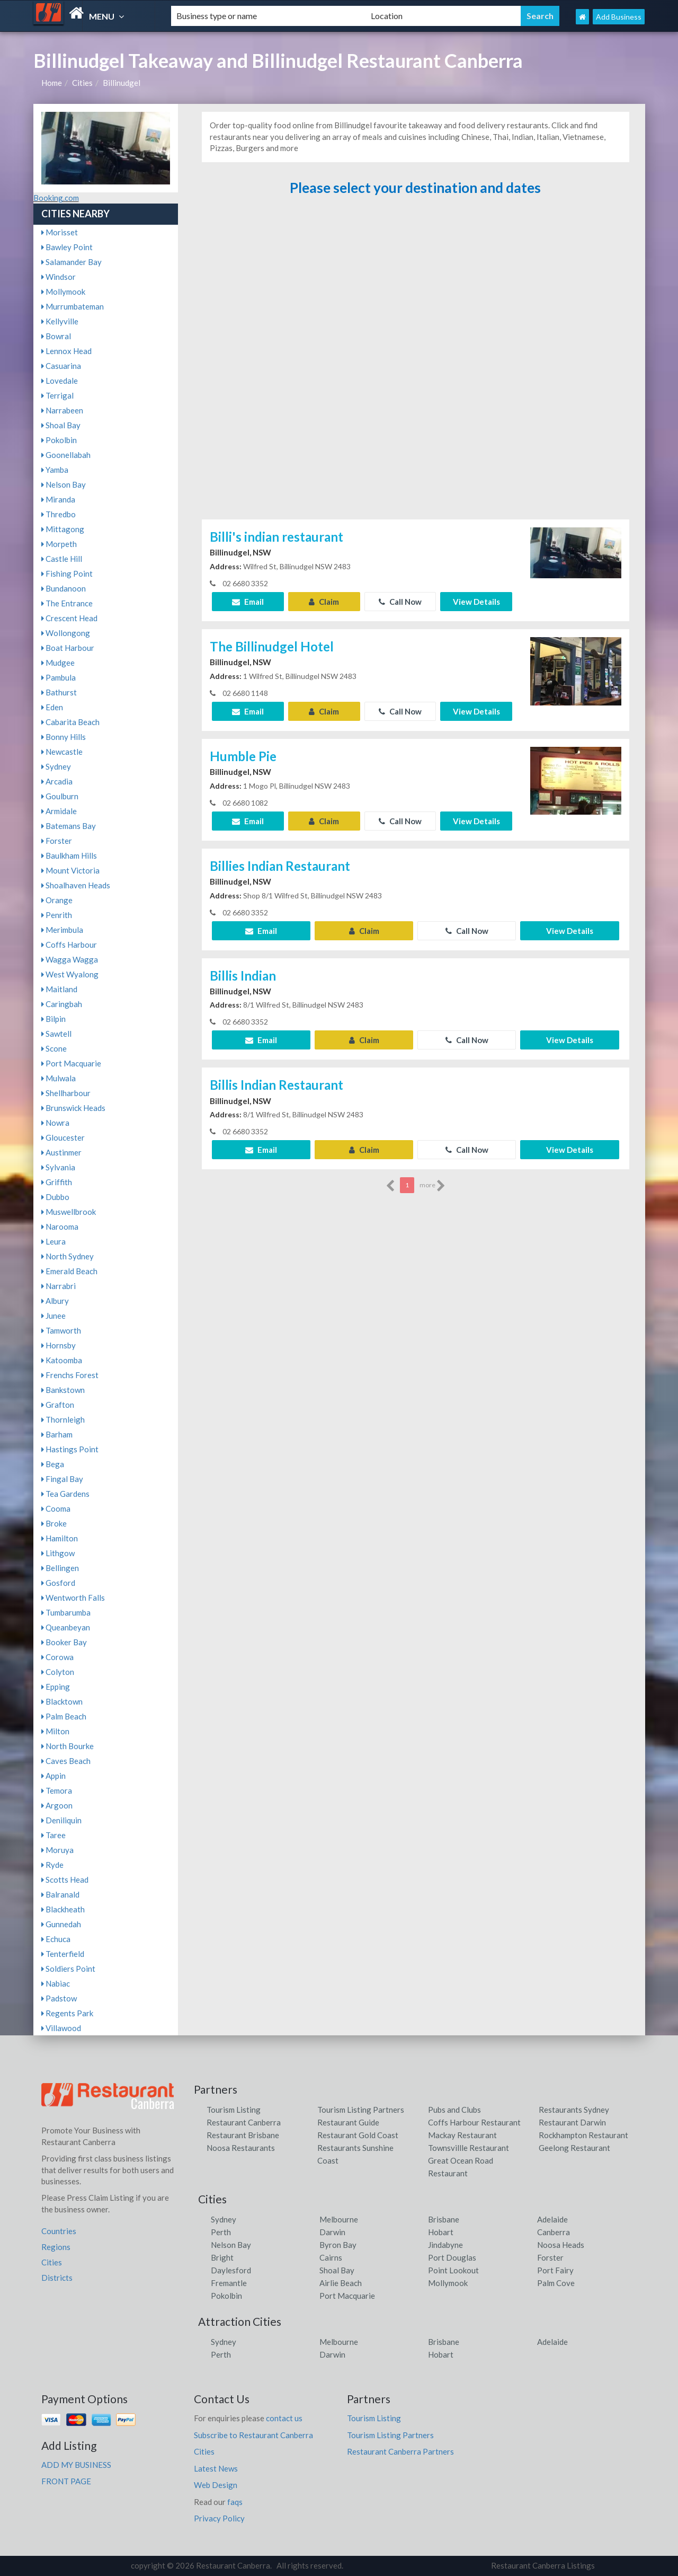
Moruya (57, 1850)
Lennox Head (66, 351)
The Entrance (67, 603)
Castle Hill (61, 558)
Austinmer (61, 1152)
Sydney (56, 766)
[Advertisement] (415, 362)
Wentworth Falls (73, 1597)
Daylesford (231, 2270)
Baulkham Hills (69, 855)
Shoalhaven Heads (75, 885)
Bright (222, 2257)
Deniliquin (61, 1820)
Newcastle (62, 751)
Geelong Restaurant (574, 2147)
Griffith (56, 1182)
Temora (56, 1790)
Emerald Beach (69, 1271)
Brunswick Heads (73, 1108)
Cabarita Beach (70, 722)
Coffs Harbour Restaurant (474, 2122)
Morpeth (59, 544)
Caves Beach (66, 1761)
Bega (52, 1464)
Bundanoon (63, 588)
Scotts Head (64, 1879)
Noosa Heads (560, 2244)
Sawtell (56, 1033)
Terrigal (57, 395)
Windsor (58, 276)
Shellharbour (66, 1093)
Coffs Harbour (69, 944)
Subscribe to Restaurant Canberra (253, 2435)
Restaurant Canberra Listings (543, 2565)
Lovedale (59, 380)
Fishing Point (67, 573)
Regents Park (67, 2013)
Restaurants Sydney (574, 2109)
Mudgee (58, 662)
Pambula (58, 677)
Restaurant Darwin (572, 2122)
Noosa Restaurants (241, 2147)
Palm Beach (63, 1716)
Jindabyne (445, 2244)
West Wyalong (70, 974)
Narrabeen (62, 410)
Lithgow (58, 1553)
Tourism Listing (234, 2109)
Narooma (59, 1226)
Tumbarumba (66, 1612)
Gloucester (63, 1137)
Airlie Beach (340, 2283)
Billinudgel (121, 82)
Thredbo (58, 514)
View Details (476, 601)
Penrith (56, 915)
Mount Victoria (70, 870)
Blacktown (62, 1701)
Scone (54, 1048)
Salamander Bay (71, 262)
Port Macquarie (71, 1063)
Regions (55, 2247)
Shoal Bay (61, 425)
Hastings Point (70, 1449)
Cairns (330, 2257)
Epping (55, 1686)
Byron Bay (337, 2244)
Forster (56, 840)
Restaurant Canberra (244, 2122)
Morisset (59, 232)
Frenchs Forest (70, 1375)
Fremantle (229, 2283)
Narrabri (58, 1286)
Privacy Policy (219, 2518)
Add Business (618, 16)
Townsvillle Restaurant (468, 2147)
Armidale (59, 811)
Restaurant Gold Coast (357, 2135)
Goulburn (59, 796)
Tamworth (61, 1330)
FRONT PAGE (66, 2481)
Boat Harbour (67, 647)
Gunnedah (61, 1924)
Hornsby (58, 1345)
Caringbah (61, 1004)
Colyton (57, 1672)
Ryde (52, 1864)
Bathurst (59, 692)
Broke (54, 1523)
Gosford (58, 1582)
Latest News (216, 2468)
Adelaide (552, 2219)
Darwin (332, 2232)
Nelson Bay (63, 484)
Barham (57, 1434)
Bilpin (53, 1019)
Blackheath (63, 1909)
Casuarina (61, 365)
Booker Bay (64, 1642)
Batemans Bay (68, 826)
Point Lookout (453, 2270)
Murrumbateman (72, 306)
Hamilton (59, 1538)
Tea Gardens (65, 1493)
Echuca (55, 1939)
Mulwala (58, 1078)
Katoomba (61, 1360)
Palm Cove (556, 2283)
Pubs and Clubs (454, 2109)
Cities (82, 82)
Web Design (215, 2485)
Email (248, 601)
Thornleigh (63, 1419)
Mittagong (62, 529)
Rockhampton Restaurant (583, 2135)
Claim (324, 601)
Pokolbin (59, 440)
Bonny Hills (63, 737)
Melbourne (338, 2219)
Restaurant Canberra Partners (400, 2451)
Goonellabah (66, 455)
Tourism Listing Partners (360, 2109)
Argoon (57, 1805)
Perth (221, 2232)
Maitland (59, 989)
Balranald (60, 1894)
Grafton (57, 1404)
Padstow (59, 1998)
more (432, 1185)
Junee (53, 1315)
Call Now (400, 601)
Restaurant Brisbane (243, 2135)
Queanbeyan (65, 1627)
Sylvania (58, 1167)
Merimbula (62, 929)
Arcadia (57, 781)
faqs (235, 2502)
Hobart (440, 2232)
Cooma (55, 1508)
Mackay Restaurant (462, 2135)
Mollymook (63, 291)
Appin (53, 1775)
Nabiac (55, 1983)
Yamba (54, 469)
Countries (58, 2231)
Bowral (56, 336)
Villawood (61, 2028)
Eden (52, 707)
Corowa (57, 1657)
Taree (53, 1835)
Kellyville (59, 321)
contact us (284, 2418)
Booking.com (56, 197)
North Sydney (67, 1256)
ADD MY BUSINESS (76, 2464)
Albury (55, 1300)
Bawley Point (67, 247)
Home (51, 82)
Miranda (58, 499)
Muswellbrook (68, 1211)
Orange (57, 900)
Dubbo (55, 1197)
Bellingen (60, 1568)
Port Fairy (555, 2270)
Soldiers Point (68, 1968)
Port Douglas (452, 2257)
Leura (53, 1241)
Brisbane (443, 2219)
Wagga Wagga (69, 959)
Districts (57, 2277)
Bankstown (63, 1390)
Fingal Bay (62, 1479)
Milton (55, 1731)
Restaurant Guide (348, 2122)
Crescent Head (69, 618)
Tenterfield (62, 1954)
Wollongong (65, 633)
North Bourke (67, 1746)
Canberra (553, 2232)
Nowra (55, 1122)
